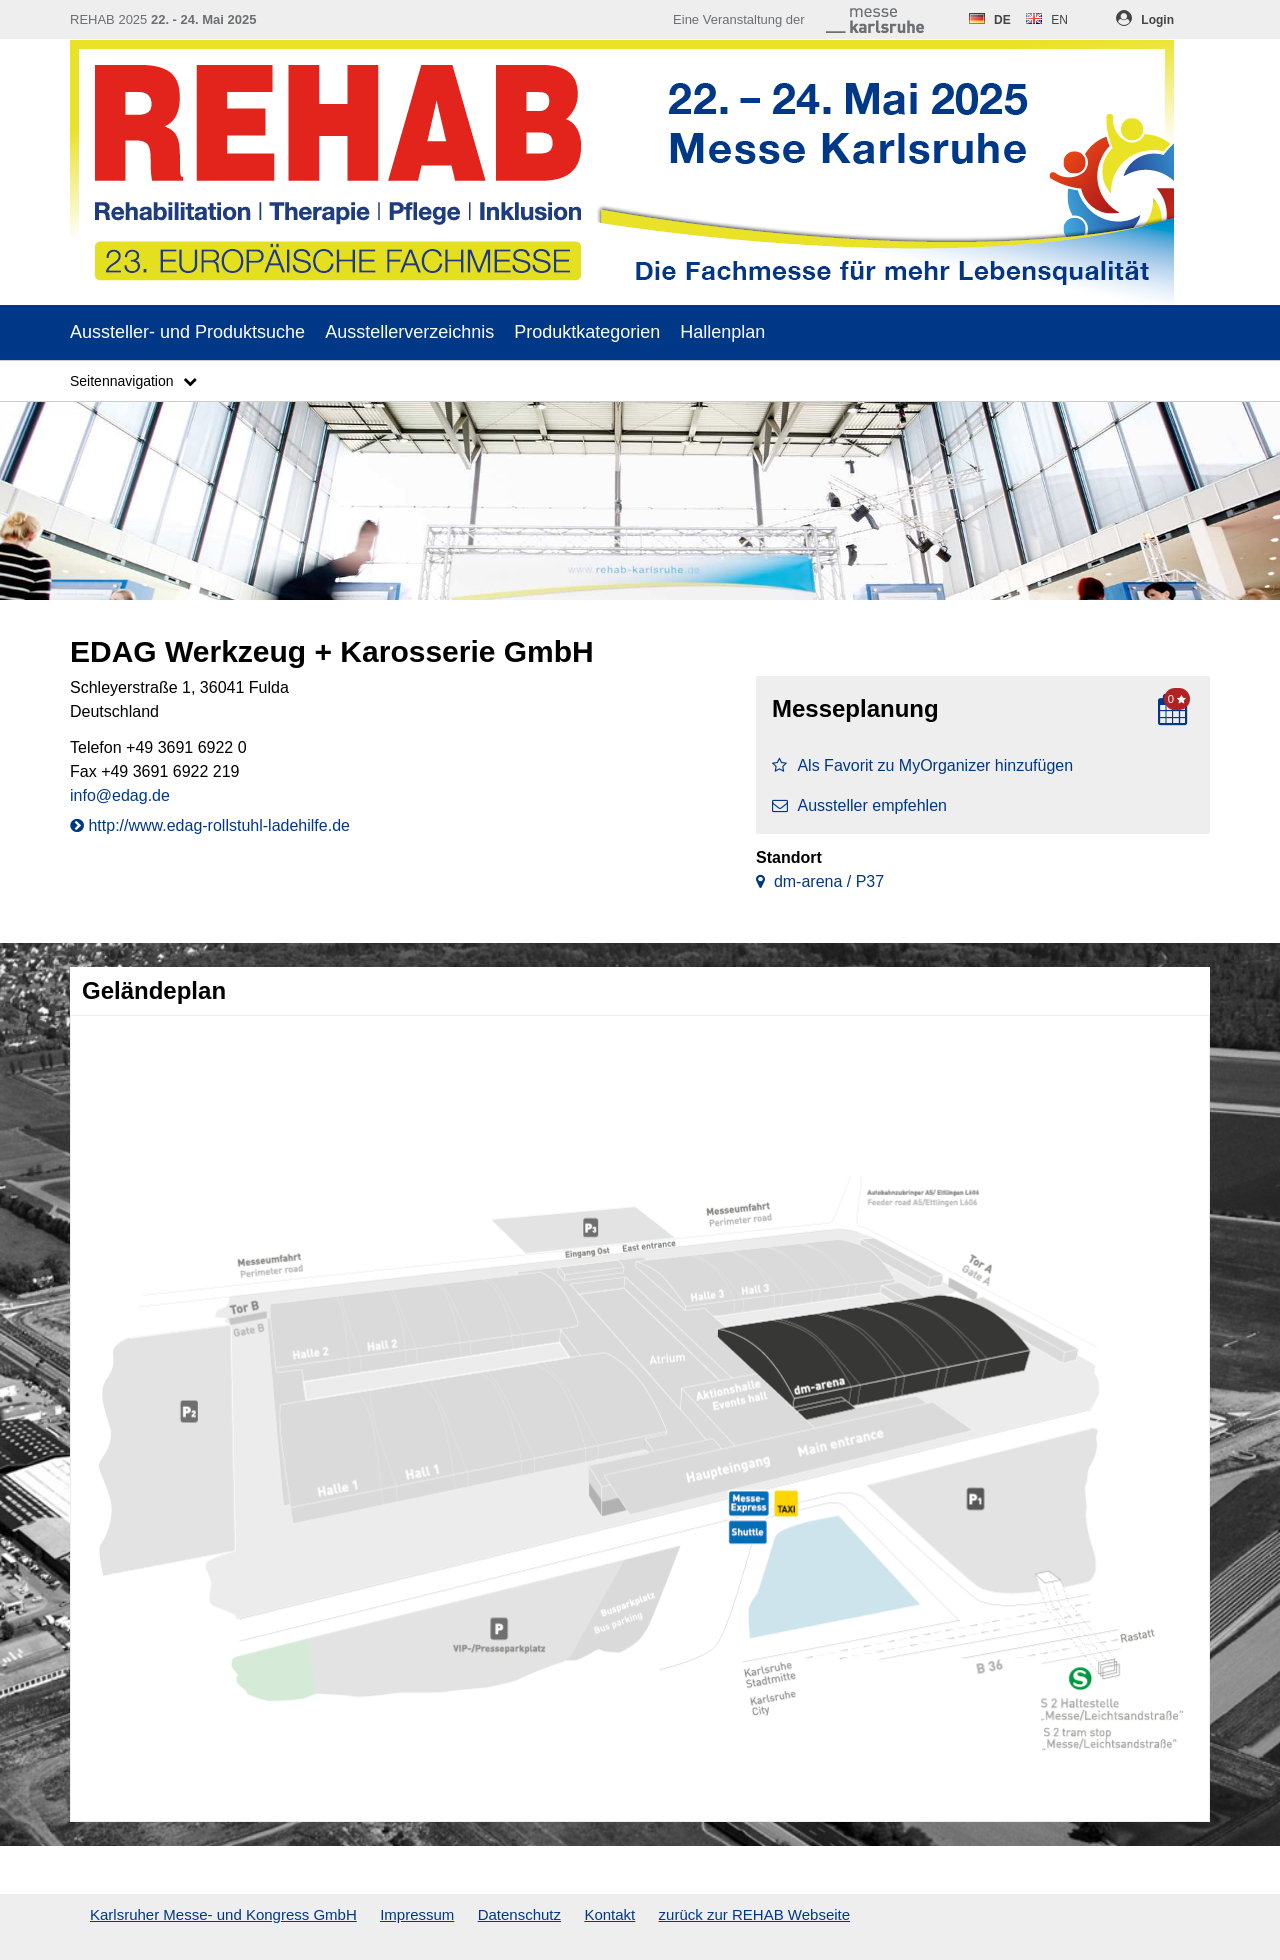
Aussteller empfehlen (859, 805)
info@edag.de (120, 795)
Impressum (417, 1914)
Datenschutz (519, 1914)
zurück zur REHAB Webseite (754, 1914)
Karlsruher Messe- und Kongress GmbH (223, 1914)
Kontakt (609, 1914)
